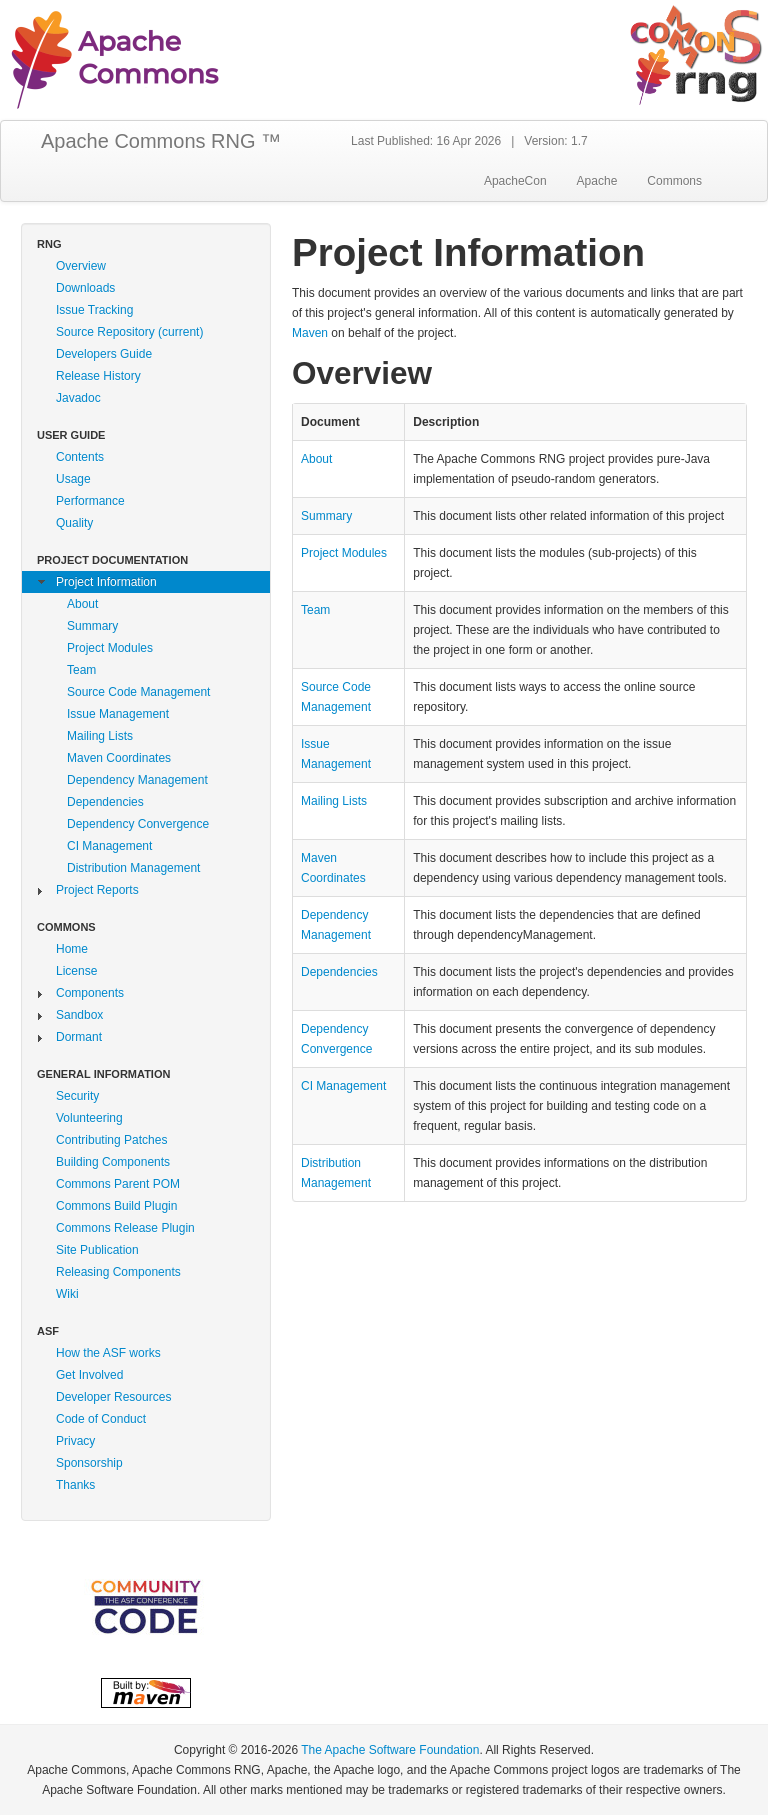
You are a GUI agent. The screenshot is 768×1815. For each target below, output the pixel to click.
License (76, 971)
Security (77, 1096)
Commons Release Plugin (125, 1228)
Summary (92, 626)
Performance (90, 501)
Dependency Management (137, 780)
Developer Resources (113, 1397)
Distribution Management (133, 868)
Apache (597, 181)
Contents (80, 457)
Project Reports (97, 890)
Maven (310, 333)
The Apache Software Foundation (390, 1750)
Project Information (106, 582)
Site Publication (97, 1250)
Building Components (113, 1162)
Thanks (75, 1485)
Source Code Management (138, 692)
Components (90, 993)
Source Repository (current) (129, 332)
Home (72, 949)
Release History (98, 376)
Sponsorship (89, 1463)
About (82, 604)
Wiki (67, 1294)
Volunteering (89, 1118)
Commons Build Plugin (116, 1206)
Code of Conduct (101, 1419)
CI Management (109, 846)
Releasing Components (118, 1272)
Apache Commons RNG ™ (161, 141)
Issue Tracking (94, 310)
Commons (674, 181)
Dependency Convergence (138, 824)
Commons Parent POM (118, 1184)
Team (81, 670)
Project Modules (110, 648)
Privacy (75, 1441)
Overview (81, 266)
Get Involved (89, 1375)
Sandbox (79, 1015)
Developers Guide (104, 354)
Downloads (85, 288)
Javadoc (78, 398)
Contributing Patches (111, 1140)
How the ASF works (108, 1353)
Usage (73, 479)
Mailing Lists (100, 736)
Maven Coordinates (119, 758)
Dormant (79, 1037)
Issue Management (118, 714)
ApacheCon (515, 181)
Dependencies (105, 802)
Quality (74, 523)
